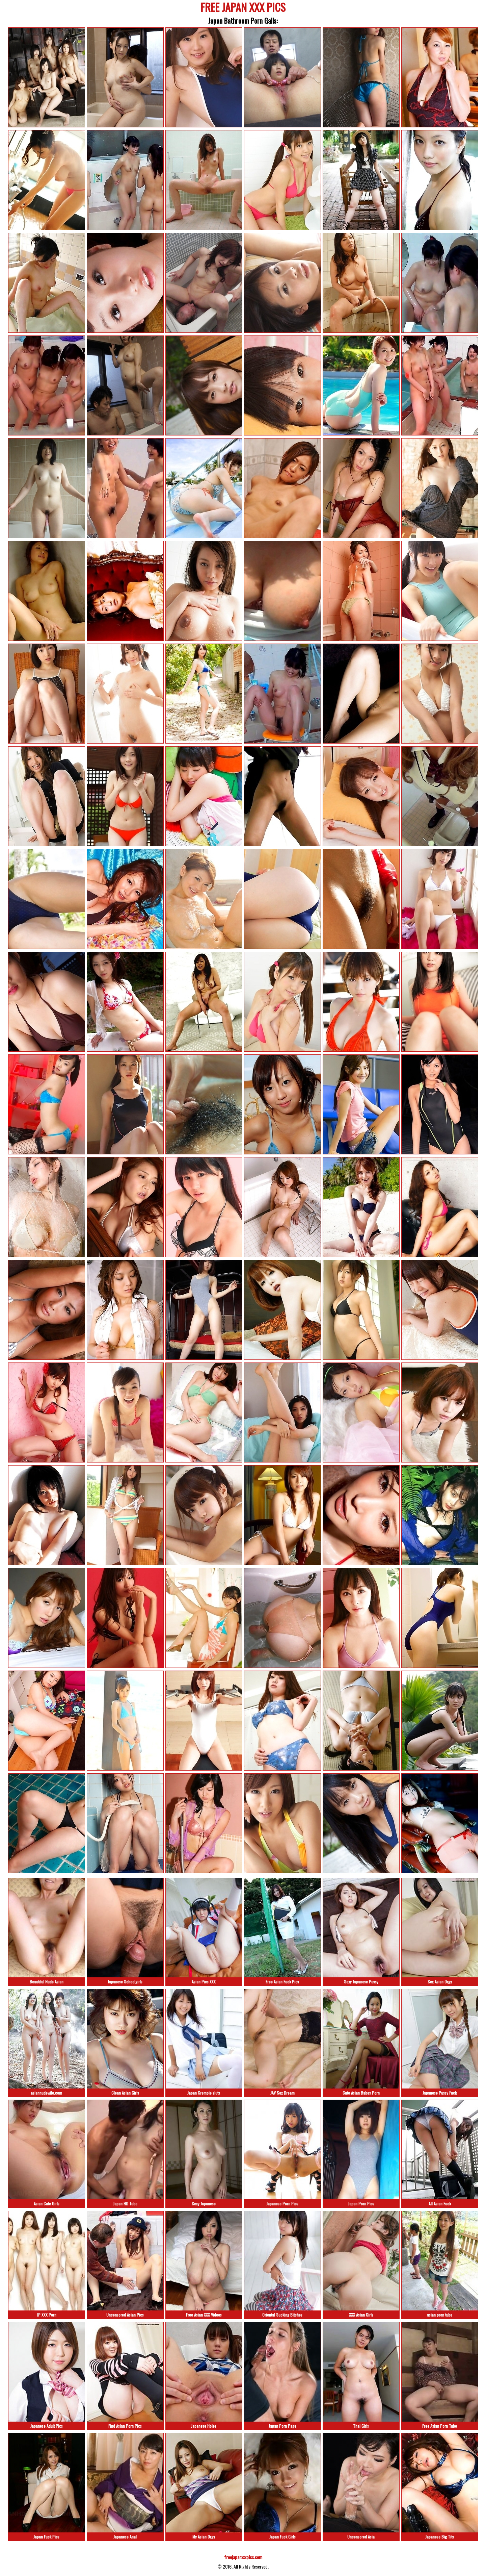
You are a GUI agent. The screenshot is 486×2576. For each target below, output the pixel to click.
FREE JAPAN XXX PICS (243, 8)
